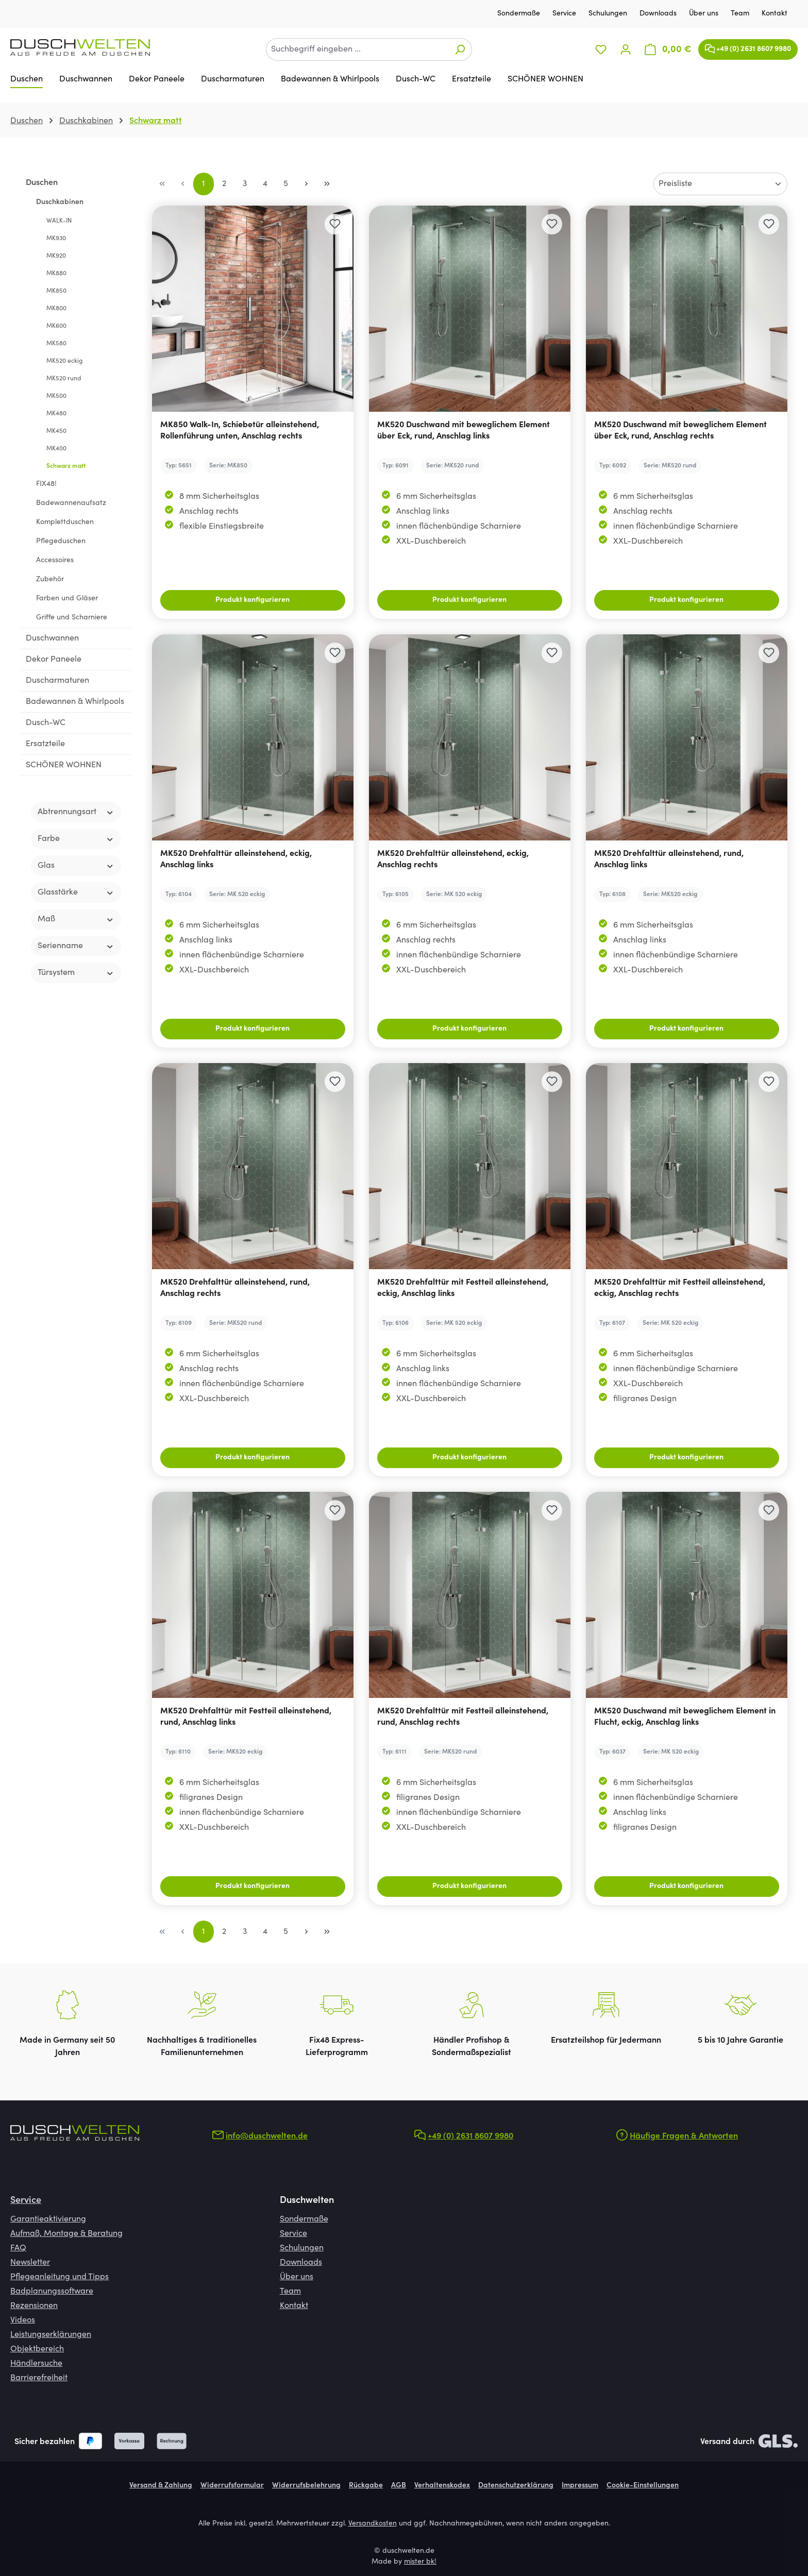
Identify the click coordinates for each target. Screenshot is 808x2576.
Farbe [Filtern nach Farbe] (76, 839)
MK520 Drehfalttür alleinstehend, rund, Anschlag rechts (235, 1288)
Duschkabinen (59, 202)
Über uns (704, 14)
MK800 (56, 309)
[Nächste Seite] (306, 184)
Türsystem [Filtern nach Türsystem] (76, 973)
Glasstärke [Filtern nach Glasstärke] (76, 892)
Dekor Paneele (53, 659)
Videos (22, 2320)
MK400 (56, 449)
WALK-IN (59, 221)
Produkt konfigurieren (252, 600)
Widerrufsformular (232, 2485)
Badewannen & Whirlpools (75, 702)
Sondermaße (519, 14)
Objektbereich (37, 2349)
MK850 (56, 291)
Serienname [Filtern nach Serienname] (76, 946)
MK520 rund (63, 379)
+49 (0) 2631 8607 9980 (748, 47)
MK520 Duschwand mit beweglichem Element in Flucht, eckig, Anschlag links (685, 1717)
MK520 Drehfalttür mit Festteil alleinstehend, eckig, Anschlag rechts (679, 1288)
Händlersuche (36, 2364)
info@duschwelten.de (267, 2136)
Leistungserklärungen (50, 2335)
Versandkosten (372, 2524)
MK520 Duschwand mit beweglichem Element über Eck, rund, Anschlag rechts (680, 431)
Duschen (42, 183)
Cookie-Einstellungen (643, 2485)
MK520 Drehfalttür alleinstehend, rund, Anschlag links (669, 859)
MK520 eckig (64, 361)
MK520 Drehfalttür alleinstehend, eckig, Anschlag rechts (453, 859)
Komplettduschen (65, 522)
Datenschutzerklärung (515, 2485)
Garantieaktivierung (48, 2219)
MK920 (56, 256)
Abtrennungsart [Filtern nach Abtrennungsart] (76, 812)
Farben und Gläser (67, 598)
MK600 (56, 326)
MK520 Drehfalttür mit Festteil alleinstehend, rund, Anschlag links (245, 1717)
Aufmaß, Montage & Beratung (66, 2234)
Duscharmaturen (57, 681)
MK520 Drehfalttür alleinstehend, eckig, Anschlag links (236, 859)
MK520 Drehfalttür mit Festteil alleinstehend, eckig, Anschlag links (462, 1288)
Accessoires (55, 560)
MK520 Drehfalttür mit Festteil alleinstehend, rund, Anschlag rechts (462, 1717)
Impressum (580, 2485)
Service (565, 14)
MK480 (56, 414)
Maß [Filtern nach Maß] (76, 919)
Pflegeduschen (61, 541)
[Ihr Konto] (625, 49)
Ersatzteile (45, 744)
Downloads (659, 14)
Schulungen (608, 14)
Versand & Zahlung (160, 2485)
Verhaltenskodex (442, 2485)
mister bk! (420, 2562)
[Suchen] (460, 49)
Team (741, 14)
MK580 (56, 344)
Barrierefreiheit (39, 2378)
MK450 (56, 431)
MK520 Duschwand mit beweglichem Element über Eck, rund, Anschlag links (463, 431)
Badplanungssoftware (51, 2291)
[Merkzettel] (600, 49)
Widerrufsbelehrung (306, 2485)
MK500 (56, 396)
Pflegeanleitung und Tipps (59, 2277)
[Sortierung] (720, 184)
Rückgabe (366, 2485)
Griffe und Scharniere (71, 617)
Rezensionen (34, 2306)
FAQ (18, 2248)
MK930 (56, 238)
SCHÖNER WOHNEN (64, 765)
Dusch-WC (45, 723)
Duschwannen (52, 638)
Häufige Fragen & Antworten (684, 2136)
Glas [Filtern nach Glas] (76, 866)
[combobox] (357, 49)
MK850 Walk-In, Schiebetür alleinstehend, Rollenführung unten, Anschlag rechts (239, 431)
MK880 (56, 274)
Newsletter (30, 2263)
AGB (398, 2485)
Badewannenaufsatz (71, 503)
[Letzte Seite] (327, 184)
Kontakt (774, 14)
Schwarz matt (66, 466)
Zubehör (50, 579)
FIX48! (46, 484)
